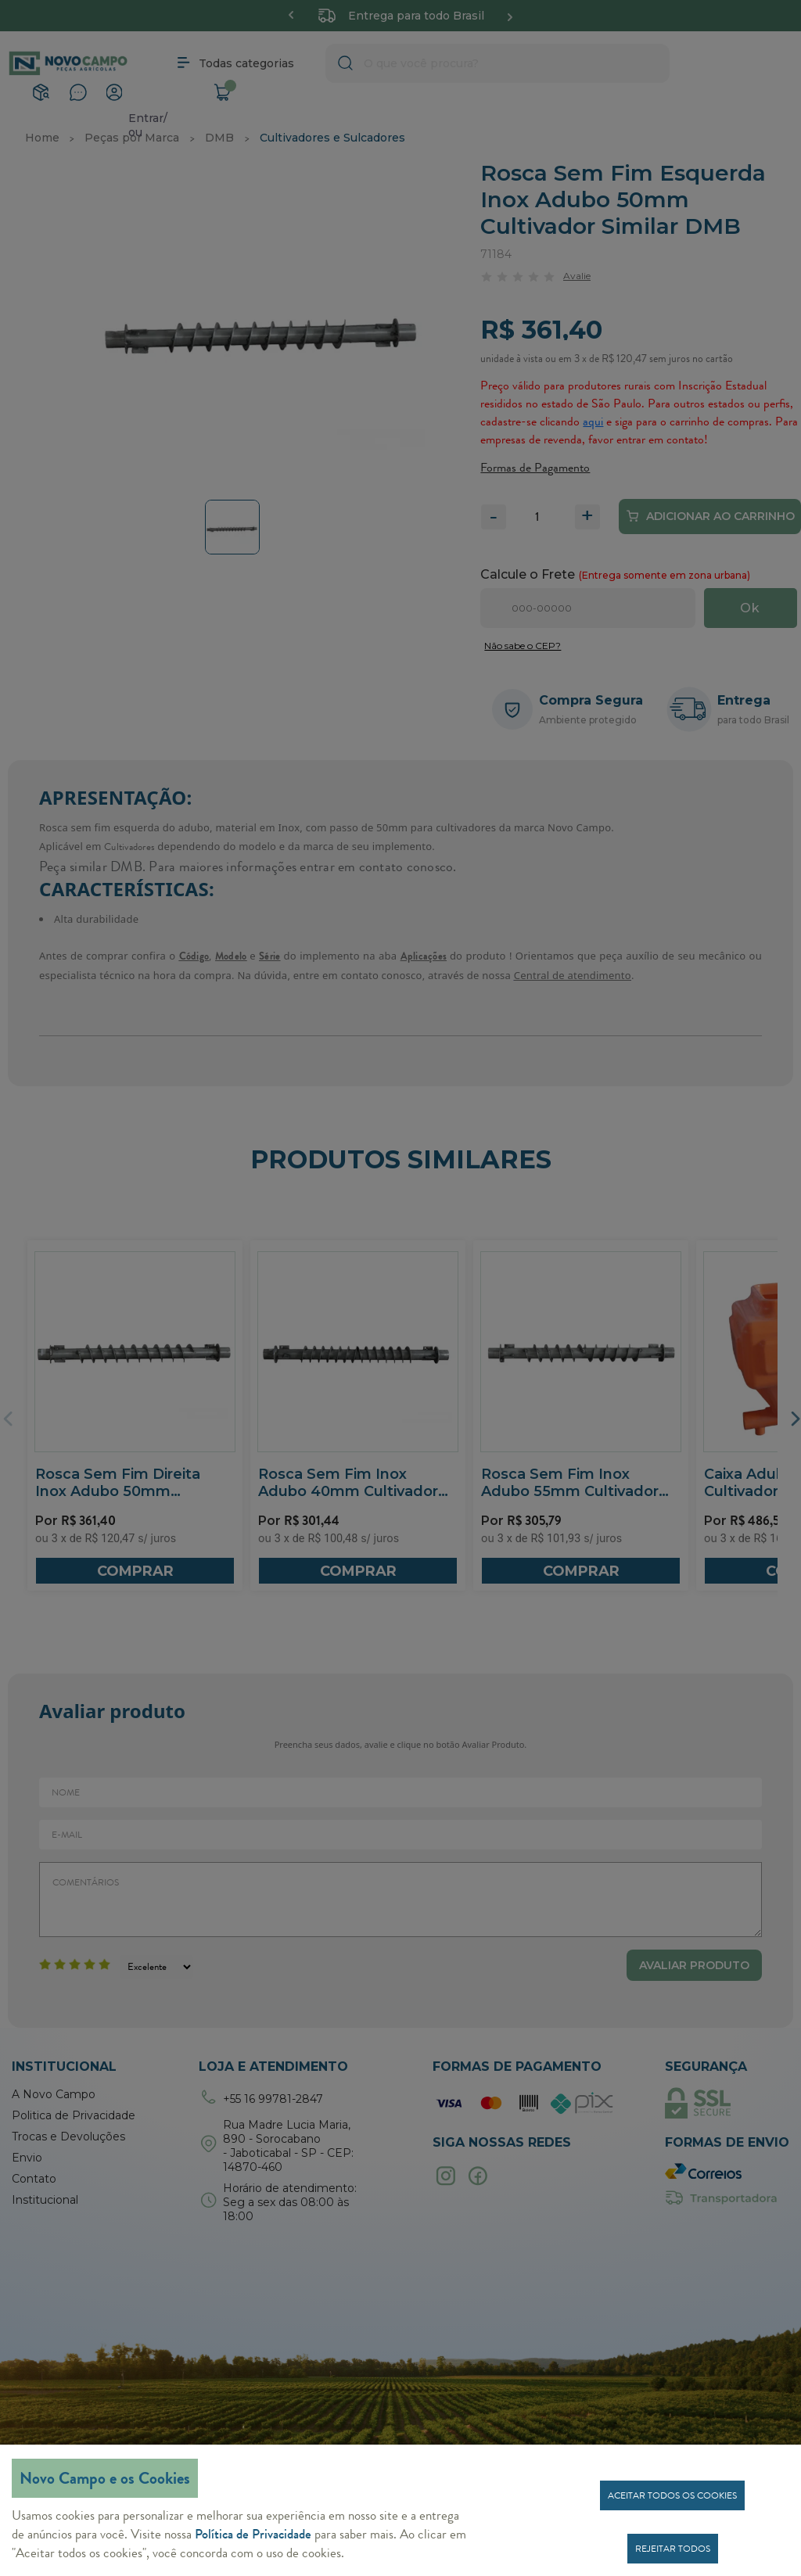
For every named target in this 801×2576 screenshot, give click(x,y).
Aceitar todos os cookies (672, 2495)
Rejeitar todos (672, 2549)
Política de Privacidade (253, 2533)
